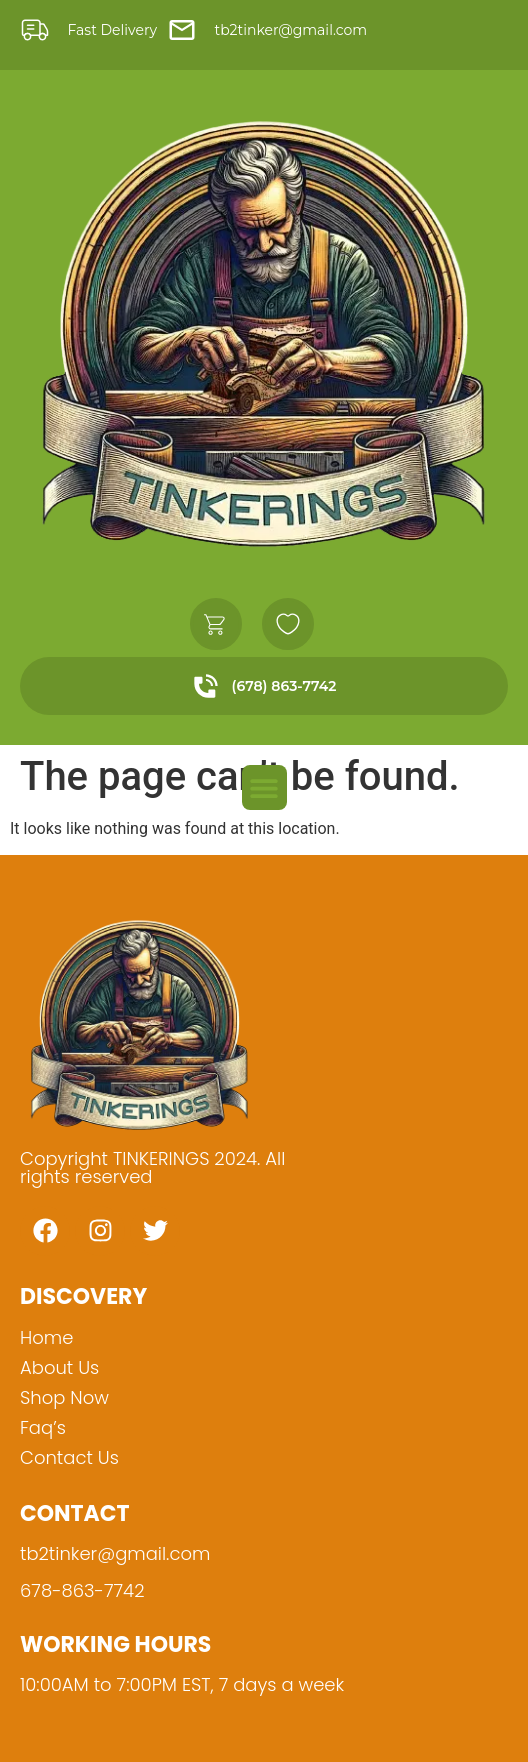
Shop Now (64, 1397)
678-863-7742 (82, 1590)
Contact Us (69, 1457)
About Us (59, 1367)
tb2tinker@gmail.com (115, 1553)
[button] (264, 787)
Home (46, 1337)
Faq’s (43, 1427)
